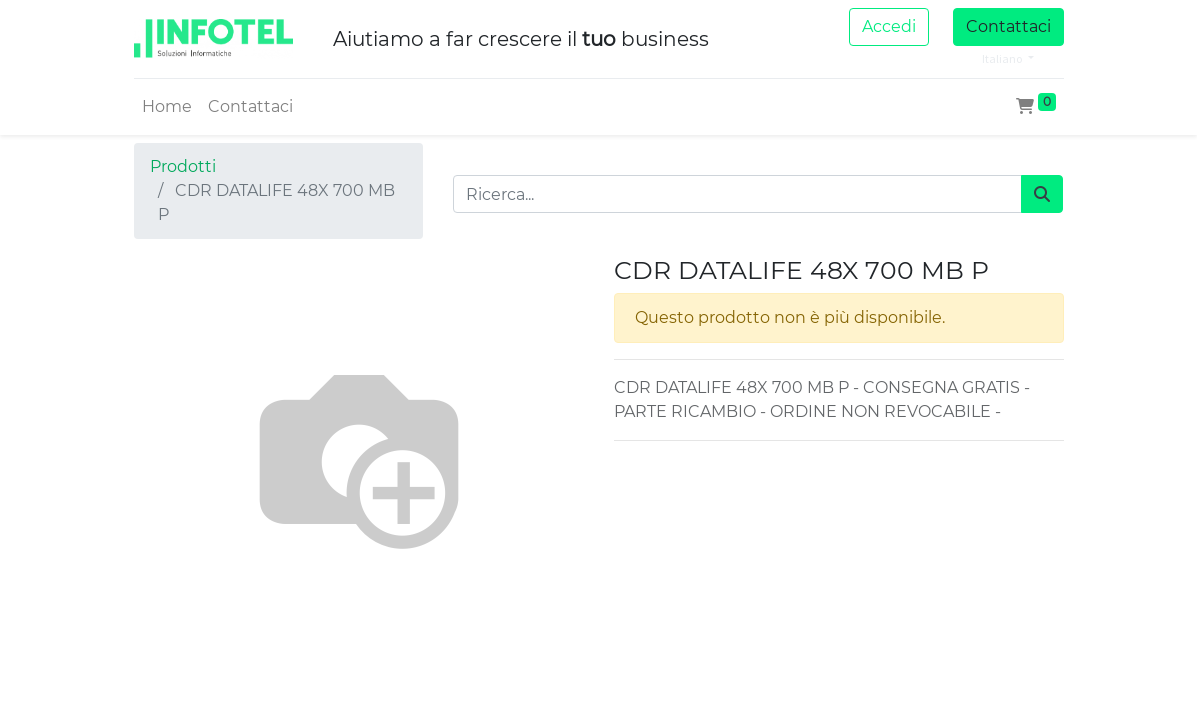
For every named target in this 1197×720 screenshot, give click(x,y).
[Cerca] (1042, 194)
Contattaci (1008, 26)
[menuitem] (167, 107)
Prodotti (183, 166)
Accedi (889, 26)
